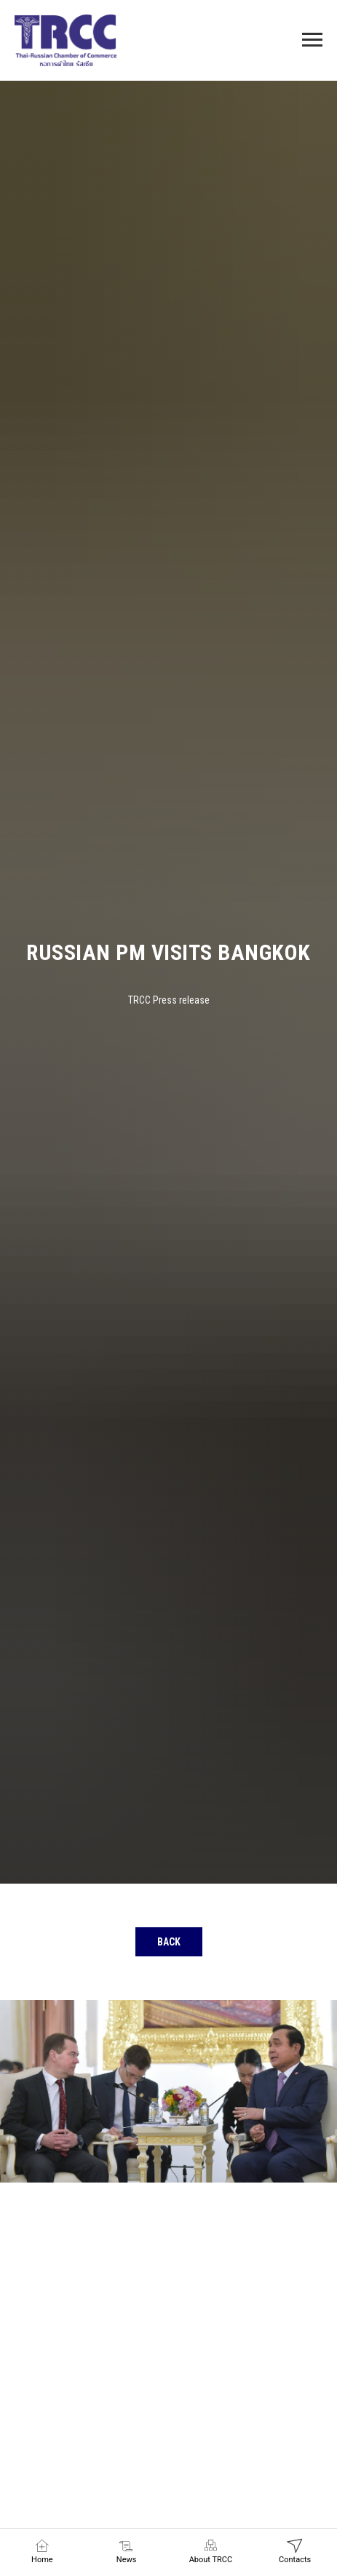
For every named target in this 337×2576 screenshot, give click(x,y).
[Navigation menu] (312, 40)
